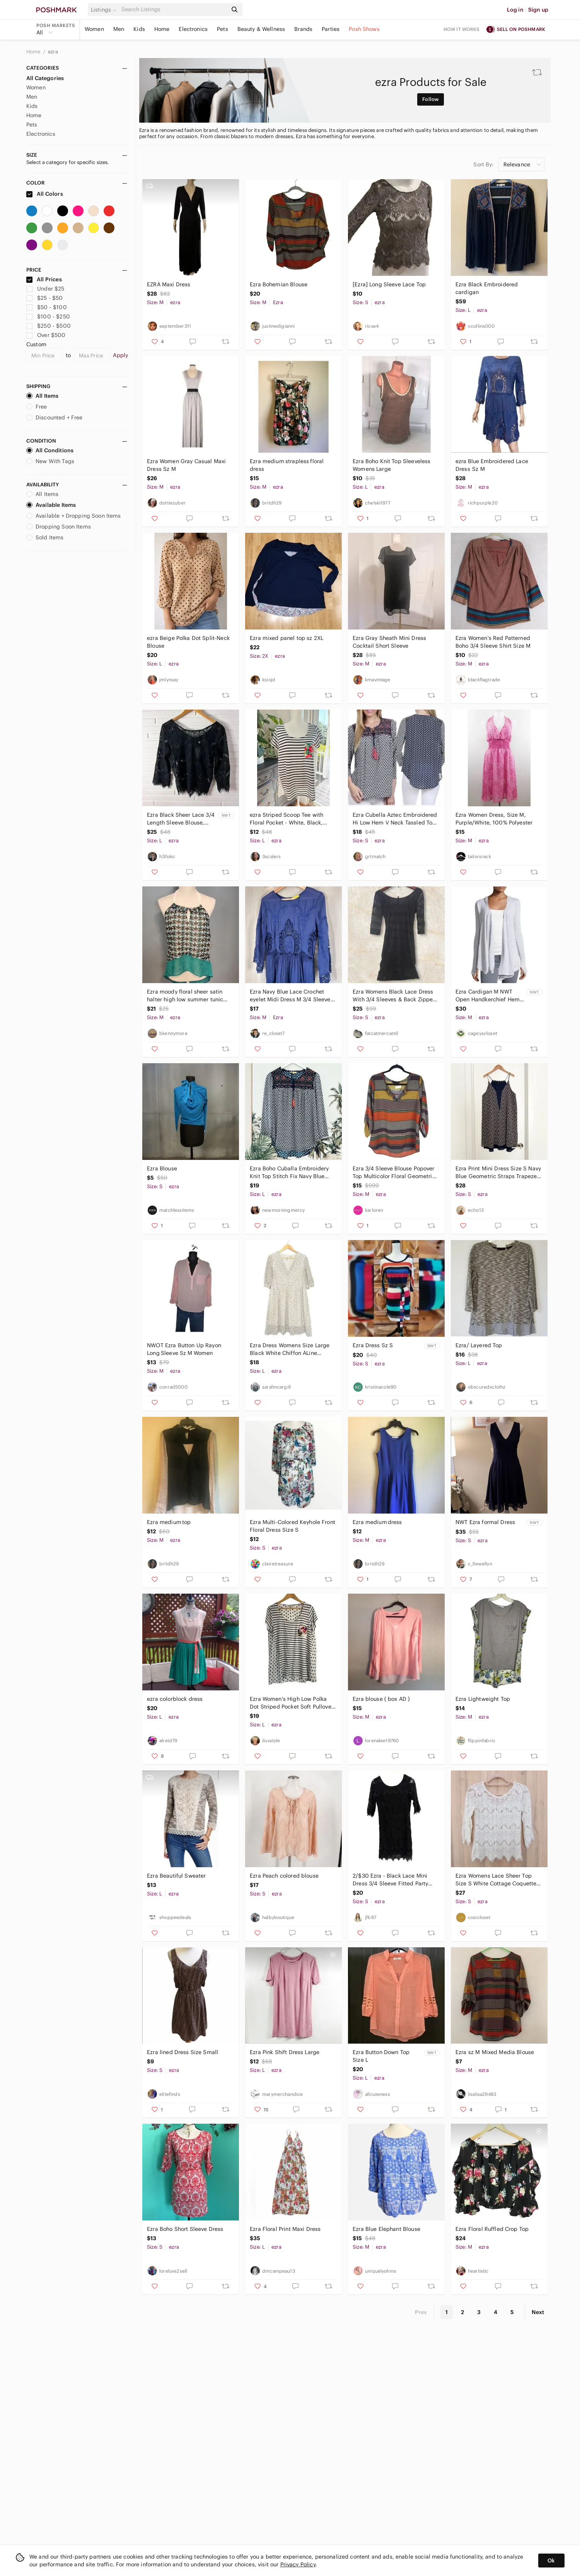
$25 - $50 (44, 297)
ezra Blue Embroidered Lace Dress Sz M (492, 465)
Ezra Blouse (162, 1168)
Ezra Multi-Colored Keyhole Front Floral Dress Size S (292, 1526)
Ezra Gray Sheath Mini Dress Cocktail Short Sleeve (389, 642)
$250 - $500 (48, 325)
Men (118, 29)
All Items (42, 395)
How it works (462, 29)
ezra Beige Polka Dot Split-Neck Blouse (188, 642)
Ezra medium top (169, 1522)
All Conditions (49, 450)
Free (36, 406)
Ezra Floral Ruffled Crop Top (492, 2228)
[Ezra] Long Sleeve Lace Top (389, 284)
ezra (53, 51)
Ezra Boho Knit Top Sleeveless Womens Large (391, 465)
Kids (139, 29)
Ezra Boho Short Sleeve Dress (185, 2228)
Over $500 (46, 335)
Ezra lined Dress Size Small (182, 2052)
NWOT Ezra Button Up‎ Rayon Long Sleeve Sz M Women (184, 1349)
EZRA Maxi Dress (168, 284)
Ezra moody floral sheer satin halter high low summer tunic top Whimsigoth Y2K (185, 995)
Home (162, 29)
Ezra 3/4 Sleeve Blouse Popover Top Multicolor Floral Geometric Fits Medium (394, 1172)
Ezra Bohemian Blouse (278, 284)
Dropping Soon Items (58, 526)
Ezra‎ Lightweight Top (482, 1698)
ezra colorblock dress (175, 1698)
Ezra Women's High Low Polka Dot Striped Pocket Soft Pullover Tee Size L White (291, 1702)
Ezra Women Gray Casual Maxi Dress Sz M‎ (186, 465)
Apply (120, 355)
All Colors (44, 193)
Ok (551, 2560)
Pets (222, 29)
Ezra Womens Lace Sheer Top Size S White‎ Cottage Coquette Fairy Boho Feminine (495, 1879)
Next (538, 2312)
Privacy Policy (298, 2564)
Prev (421, 2312)
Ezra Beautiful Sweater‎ (176, 1875)
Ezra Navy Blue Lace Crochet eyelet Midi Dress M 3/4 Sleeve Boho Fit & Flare (290, 995)
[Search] (174, 9)
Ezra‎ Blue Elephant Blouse (386, 2228)
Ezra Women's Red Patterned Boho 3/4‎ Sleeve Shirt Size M (493, 642)
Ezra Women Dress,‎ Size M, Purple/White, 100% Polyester (493, 818)
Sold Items (45, 537)
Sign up (538, 9)
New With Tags (50, 461)
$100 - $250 (48, 316)
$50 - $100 (46, 307)
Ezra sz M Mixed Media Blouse (494, 2052)
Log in (515, 9)
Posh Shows (364, 29)
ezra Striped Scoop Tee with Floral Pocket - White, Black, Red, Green (286, 818)
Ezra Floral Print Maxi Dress (285, 2228)
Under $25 (45, 288)
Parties (330, 29)
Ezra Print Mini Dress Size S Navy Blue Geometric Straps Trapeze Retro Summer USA (498, 1172)
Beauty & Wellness (261, 29)
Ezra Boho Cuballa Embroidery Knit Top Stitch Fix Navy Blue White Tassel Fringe (289, 1172)
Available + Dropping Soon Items (73, 515)
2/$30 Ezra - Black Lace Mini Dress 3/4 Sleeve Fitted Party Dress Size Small (390, 1879)
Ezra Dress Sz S (373, 1345)
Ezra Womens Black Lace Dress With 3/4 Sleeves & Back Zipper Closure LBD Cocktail (394, 995)
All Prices (44, 279)
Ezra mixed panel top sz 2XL (286, 638)
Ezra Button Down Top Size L (381, 2056)
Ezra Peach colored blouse (284, 1875)
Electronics (193, 29)
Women (94, 29)
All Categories (45, 78)
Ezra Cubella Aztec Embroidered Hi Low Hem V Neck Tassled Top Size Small (395, 818)
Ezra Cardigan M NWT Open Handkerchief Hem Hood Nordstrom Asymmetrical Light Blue (487, 995)
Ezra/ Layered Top (478, 1345)
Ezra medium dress (377, 1522)
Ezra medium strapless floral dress (287, 465)
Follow (430, 99)
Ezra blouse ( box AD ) (381, 1698)
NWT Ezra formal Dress (485, 1522)
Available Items (51, 504)
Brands (303, 29)
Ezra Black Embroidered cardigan (486, 288)
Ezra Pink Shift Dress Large (284, 2052)
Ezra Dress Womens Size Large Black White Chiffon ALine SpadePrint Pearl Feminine (289, 1349)
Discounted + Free (54, 417)
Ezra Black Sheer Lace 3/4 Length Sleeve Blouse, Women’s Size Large (181, 818)
